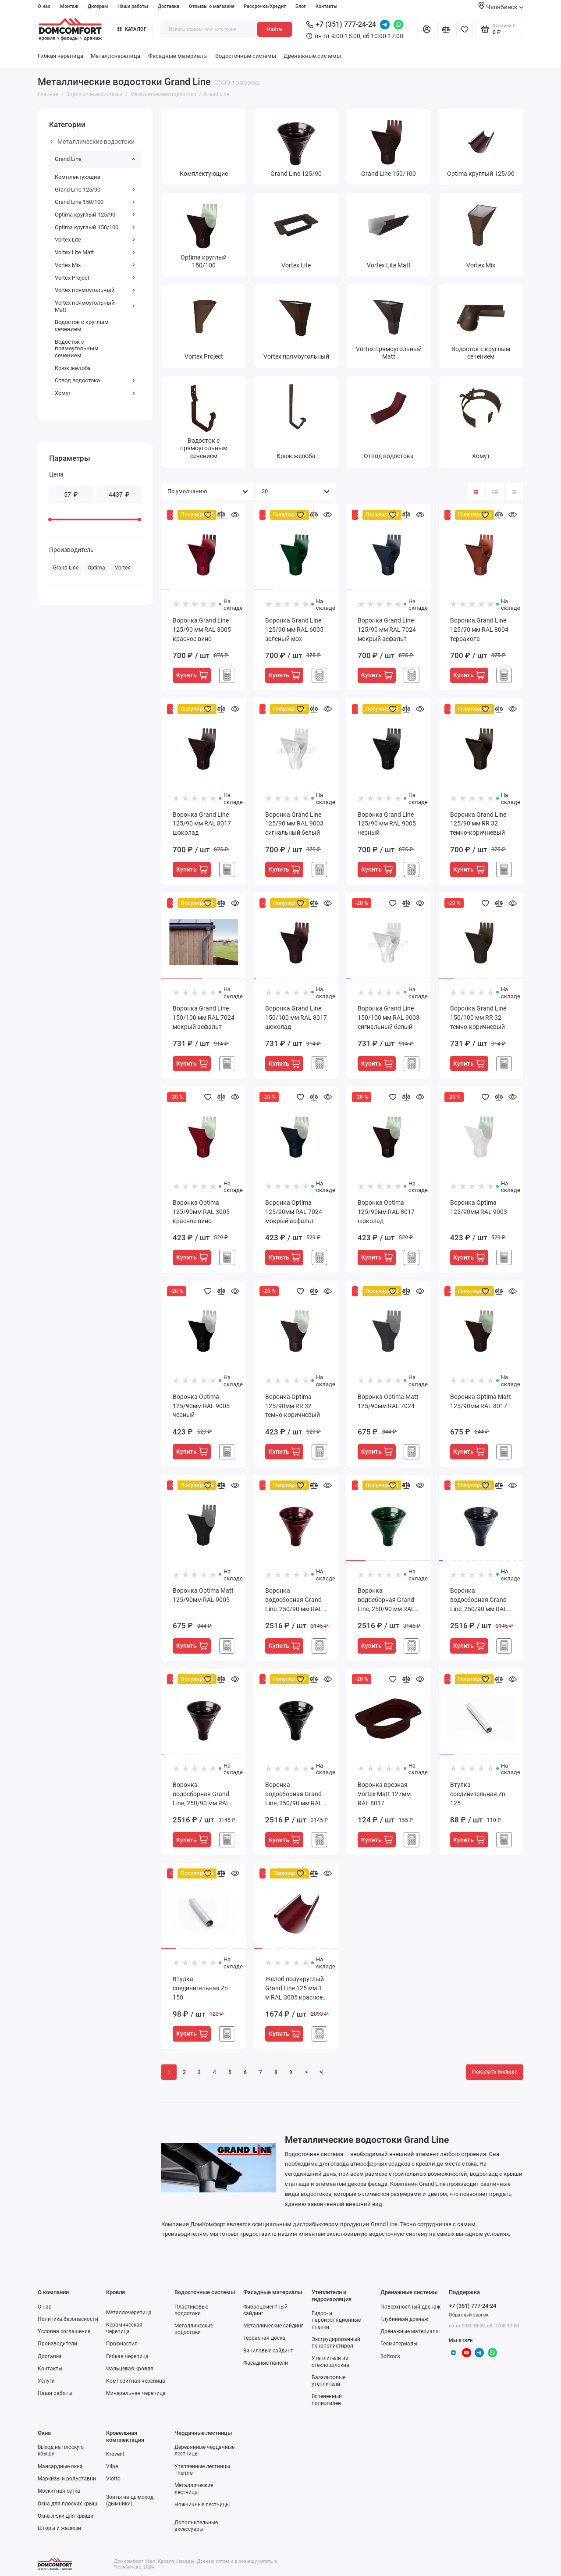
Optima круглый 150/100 (95, 227)
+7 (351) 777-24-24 (341, 24)
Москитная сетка (59, 2491)
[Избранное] (464, 29)
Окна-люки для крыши (65, 2516)
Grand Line (95, 159)
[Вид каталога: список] (495, 491)
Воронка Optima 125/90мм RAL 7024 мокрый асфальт (293, 1211)
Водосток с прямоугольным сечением (77, 348)
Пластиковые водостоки (191, 2310)
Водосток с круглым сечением (82, 325)
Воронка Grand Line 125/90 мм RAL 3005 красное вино (202, 629)
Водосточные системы (245, 56)
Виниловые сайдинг (268, 2351)
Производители (57, 2344)
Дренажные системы (312, 56)
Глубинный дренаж (404, 2319)
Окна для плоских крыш (67, 2504)
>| (321, 2072)
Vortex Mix (95, 265)
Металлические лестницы (193, 2488)
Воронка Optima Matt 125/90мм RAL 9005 (203, 1595)
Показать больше (494, 2072)
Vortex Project (95, 277)
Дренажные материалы (410, 2331)
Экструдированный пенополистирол (336, 2342)
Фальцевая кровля (129, 2369)
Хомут (95, 393)
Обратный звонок (469, 2315)
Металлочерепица (115, 56)
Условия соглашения (64, 2331)
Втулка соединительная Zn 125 (477, 1794)
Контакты (326, 6)
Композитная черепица (135, 2381)
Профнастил (122, 2344)
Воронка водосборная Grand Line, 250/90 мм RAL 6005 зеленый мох (386, 1600)
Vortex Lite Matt (95, 252)
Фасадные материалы (178, 56)
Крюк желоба (73, 368)
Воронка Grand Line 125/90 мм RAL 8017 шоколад (202, 823)
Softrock (390, 2356)
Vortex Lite (95, 239)
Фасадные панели (265, 2363)
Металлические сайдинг (273, 2326)
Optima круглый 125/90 (95, 214)
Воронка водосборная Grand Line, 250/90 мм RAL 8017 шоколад (201, 1794)
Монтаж (69, 6)
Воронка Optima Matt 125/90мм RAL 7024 (388, 1401)
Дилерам (98, 6)
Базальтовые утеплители (328, 2380)
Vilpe (112, 2466)
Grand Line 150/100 (95, 202)
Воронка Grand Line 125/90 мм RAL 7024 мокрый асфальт (387, 629)
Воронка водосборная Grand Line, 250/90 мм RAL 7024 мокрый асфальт (478, 1600)
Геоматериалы (398, 2344)
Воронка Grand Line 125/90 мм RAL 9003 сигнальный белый (294, 823)
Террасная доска (264, 2338)
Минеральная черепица (136, 2393)
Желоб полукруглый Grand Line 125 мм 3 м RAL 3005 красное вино (294, 1988)
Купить (192, 675)
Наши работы (132, 6)
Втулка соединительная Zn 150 (200, 1988)
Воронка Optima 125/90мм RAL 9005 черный (201, 1406)
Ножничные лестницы (202, 2504)
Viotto (113, 2479)
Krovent (115, 2454)
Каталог (131, 29)
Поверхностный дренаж (410, 2307)
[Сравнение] (445, 29)
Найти (274, 29)
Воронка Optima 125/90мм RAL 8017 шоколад (386, 1211)
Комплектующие (77, 177)
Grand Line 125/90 (95, 189)
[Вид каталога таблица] (514, 491)
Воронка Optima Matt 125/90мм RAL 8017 (480, 1401)
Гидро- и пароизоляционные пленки (336, 2320)
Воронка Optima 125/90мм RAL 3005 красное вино (201, 1211)
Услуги (46, 2381)
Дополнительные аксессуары (196, 2525)
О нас (44, 6)
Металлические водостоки (92, 141)
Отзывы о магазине (211, 6)
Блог (300, 6)
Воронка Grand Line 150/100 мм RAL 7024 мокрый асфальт (203, 1017)
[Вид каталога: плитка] (475, 491)
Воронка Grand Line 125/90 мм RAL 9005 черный (387, 823)
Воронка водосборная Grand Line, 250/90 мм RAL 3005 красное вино (293, 1600)
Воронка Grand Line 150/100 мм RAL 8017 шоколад (296, 1017)
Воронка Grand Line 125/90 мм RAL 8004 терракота (479, 629)
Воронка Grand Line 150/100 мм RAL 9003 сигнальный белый (388, 1017)
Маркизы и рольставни (67, 2479)
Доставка (168, 6)
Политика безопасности (68, 2319)
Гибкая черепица (60, 56)
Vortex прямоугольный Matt (95, 306)
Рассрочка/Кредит (265, 6)
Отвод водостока (95, 380)
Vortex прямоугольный (95, 290)
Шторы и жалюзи (59, 2528)
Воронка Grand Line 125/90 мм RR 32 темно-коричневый (478, 823)
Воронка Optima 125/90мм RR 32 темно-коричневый (292, 1406)
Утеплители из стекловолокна (330, 2361)
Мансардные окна (60, 2466)
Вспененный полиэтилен (327, 2399)
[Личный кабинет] (426, 29)
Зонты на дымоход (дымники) (129, 2500)
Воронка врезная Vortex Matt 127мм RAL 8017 (384, 1794)
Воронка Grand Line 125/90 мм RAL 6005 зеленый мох (294, 629)
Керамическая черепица (124, 2328)
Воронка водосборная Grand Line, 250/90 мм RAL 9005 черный (293, 1794)
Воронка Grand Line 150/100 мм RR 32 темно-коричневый (478, 1017)
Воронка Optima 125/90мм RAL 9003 (478, 1207)
